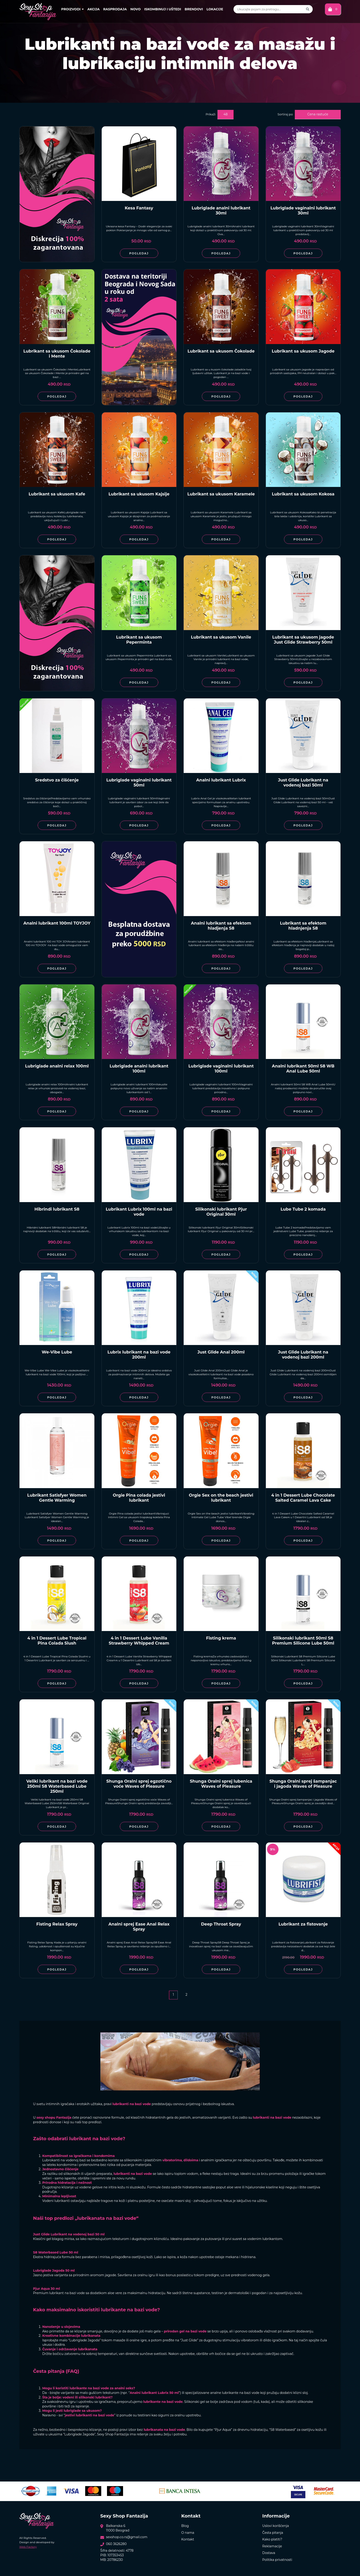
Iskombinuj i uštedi (162, 9)
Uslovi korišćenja (275, 2526)
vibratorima (172, 2160)
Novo (135, 9)
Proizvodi (72, 9)
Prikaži (211, 114)
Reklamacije (272, 2546)
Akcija (93, 9)
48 (225, 114)
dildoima (190, 2160)
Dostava (268, 2553)
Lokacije (214, 9)
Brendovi (194, 9)
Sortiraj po (285, 114)
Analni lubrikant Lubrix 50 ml (154, 2393)
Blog (185, 2526)
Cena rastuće (317, 114)
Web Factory (28, 2546)
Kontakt (187, 2539)
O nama (187, 2533)
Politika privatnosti (277, 2560)
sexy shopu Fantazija (54, 2117)
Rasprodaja (115, 9)
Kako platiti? (272, 2539)
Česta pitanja (272, 2533)
